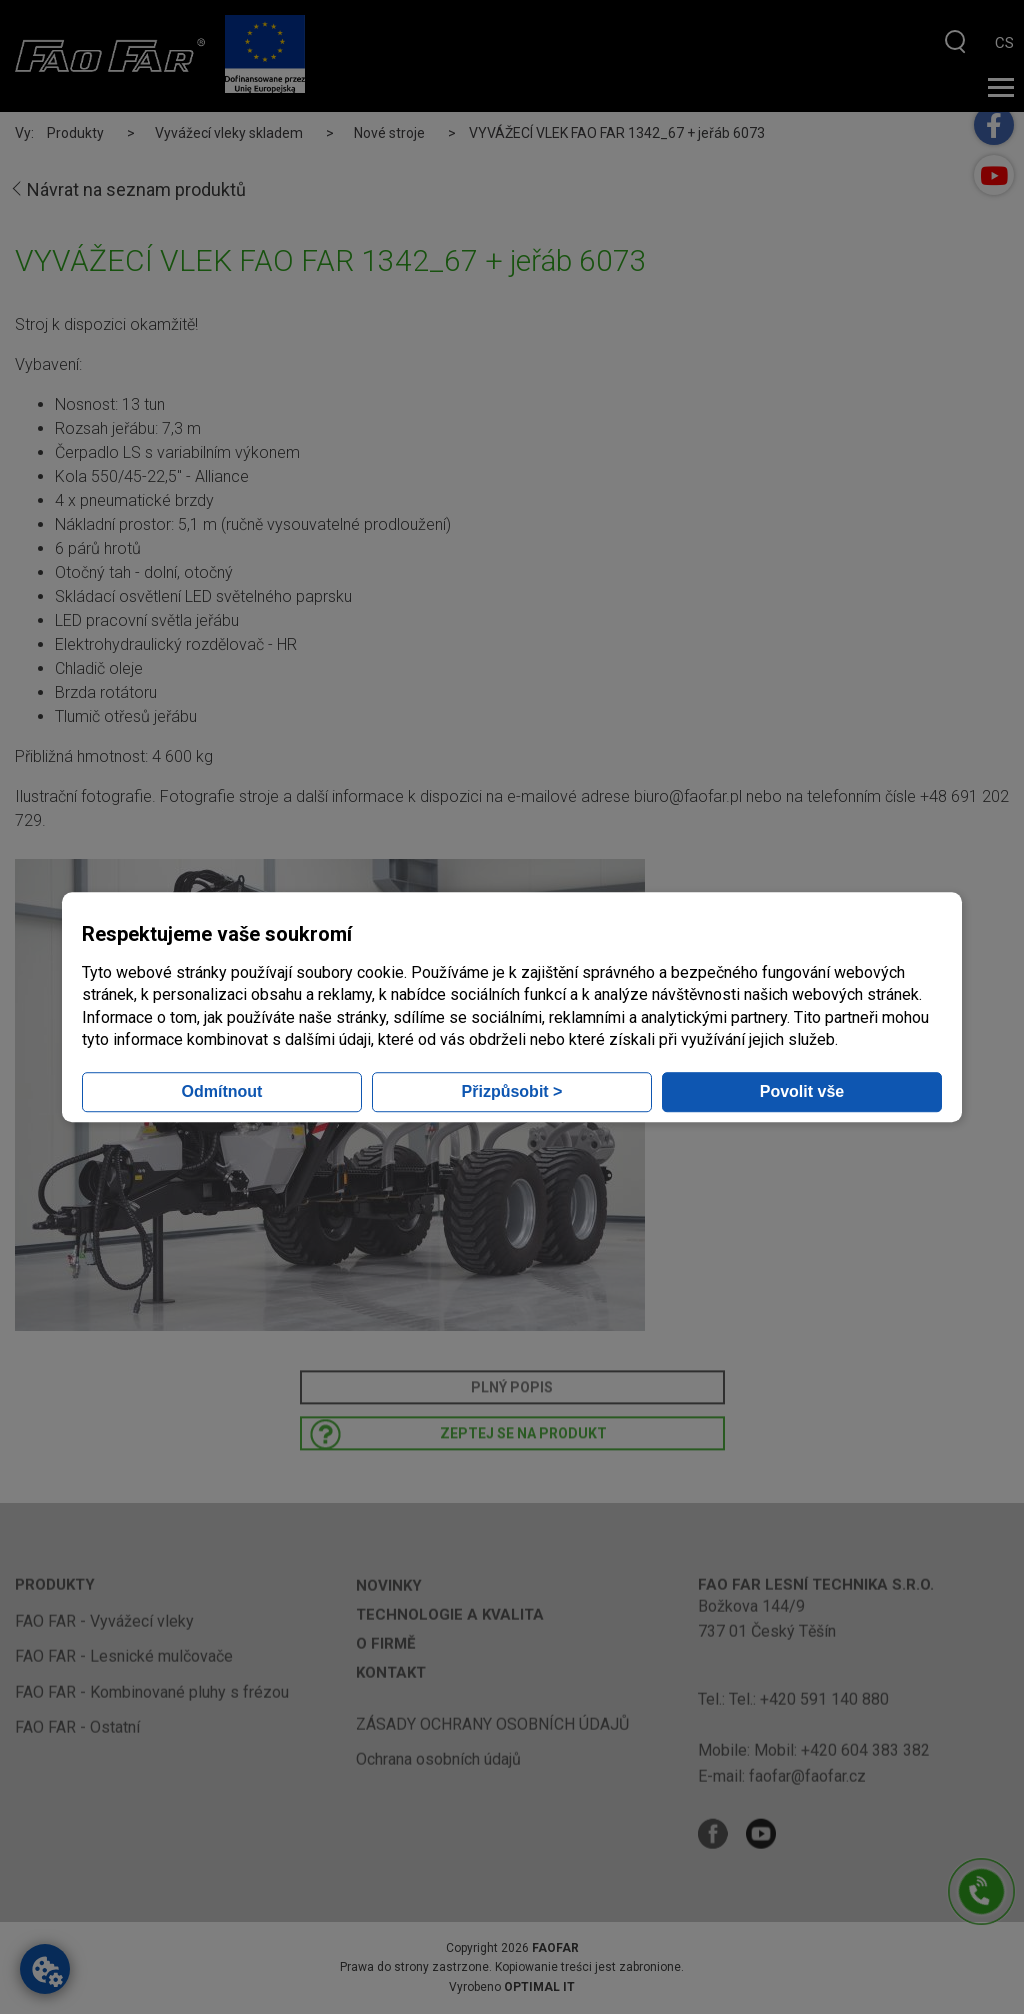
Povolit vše (802, 1091)
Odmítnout (222, 1091)
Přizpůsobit (512, 1091)
